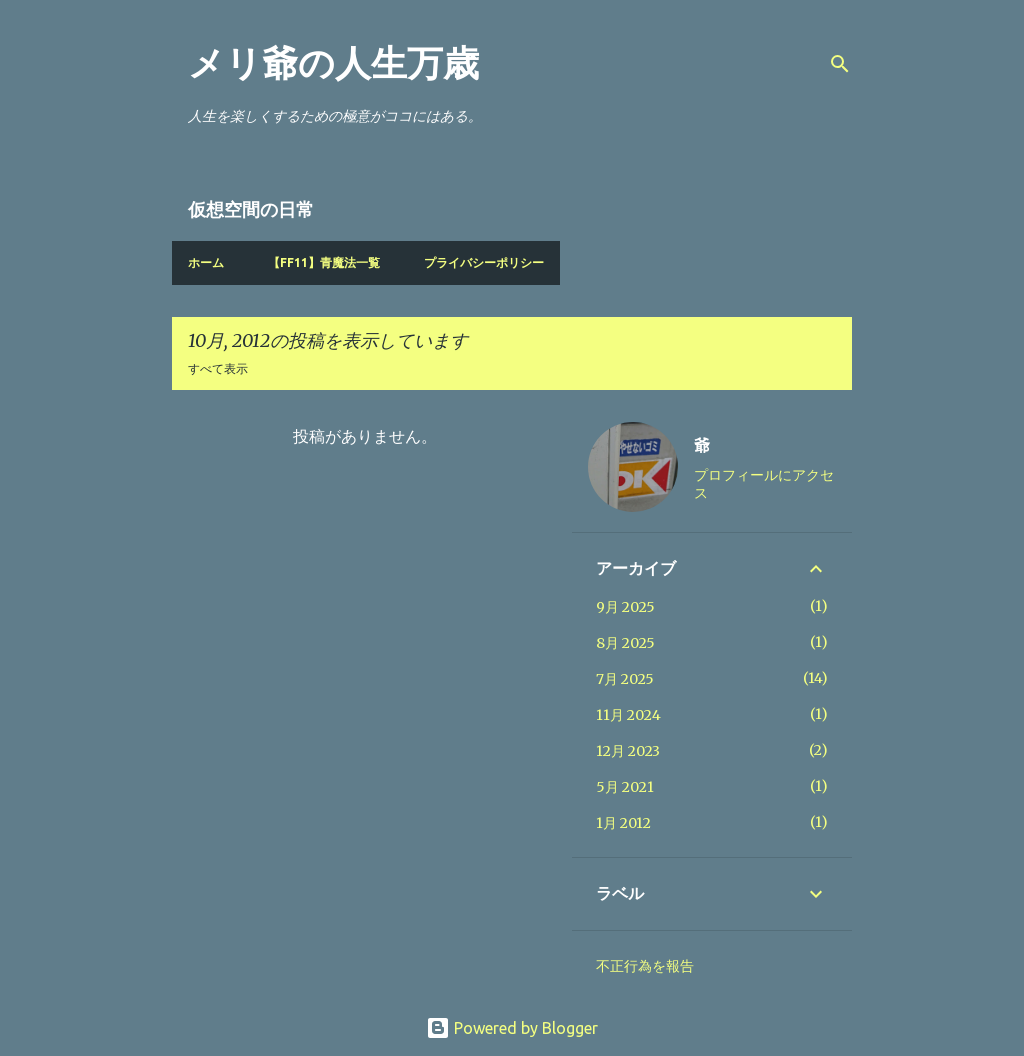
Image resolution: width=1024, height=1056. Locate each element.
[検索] (840, 64)
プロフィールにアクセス (764, 484)
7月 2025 (625, 679)
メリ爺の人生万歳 (333, 63)
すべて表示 (218, 368)
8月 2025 (625, 643)
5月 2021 (625, 787)
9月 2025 (625, 607)
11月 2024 (628, 715)
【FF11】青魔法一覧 (324, 262)
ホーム (206, 262)
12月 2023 (628, 751)
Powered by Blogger (512, 1028)
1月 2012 (623, 823)
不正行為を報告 (645, 966)
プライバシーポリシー (484, 262)
